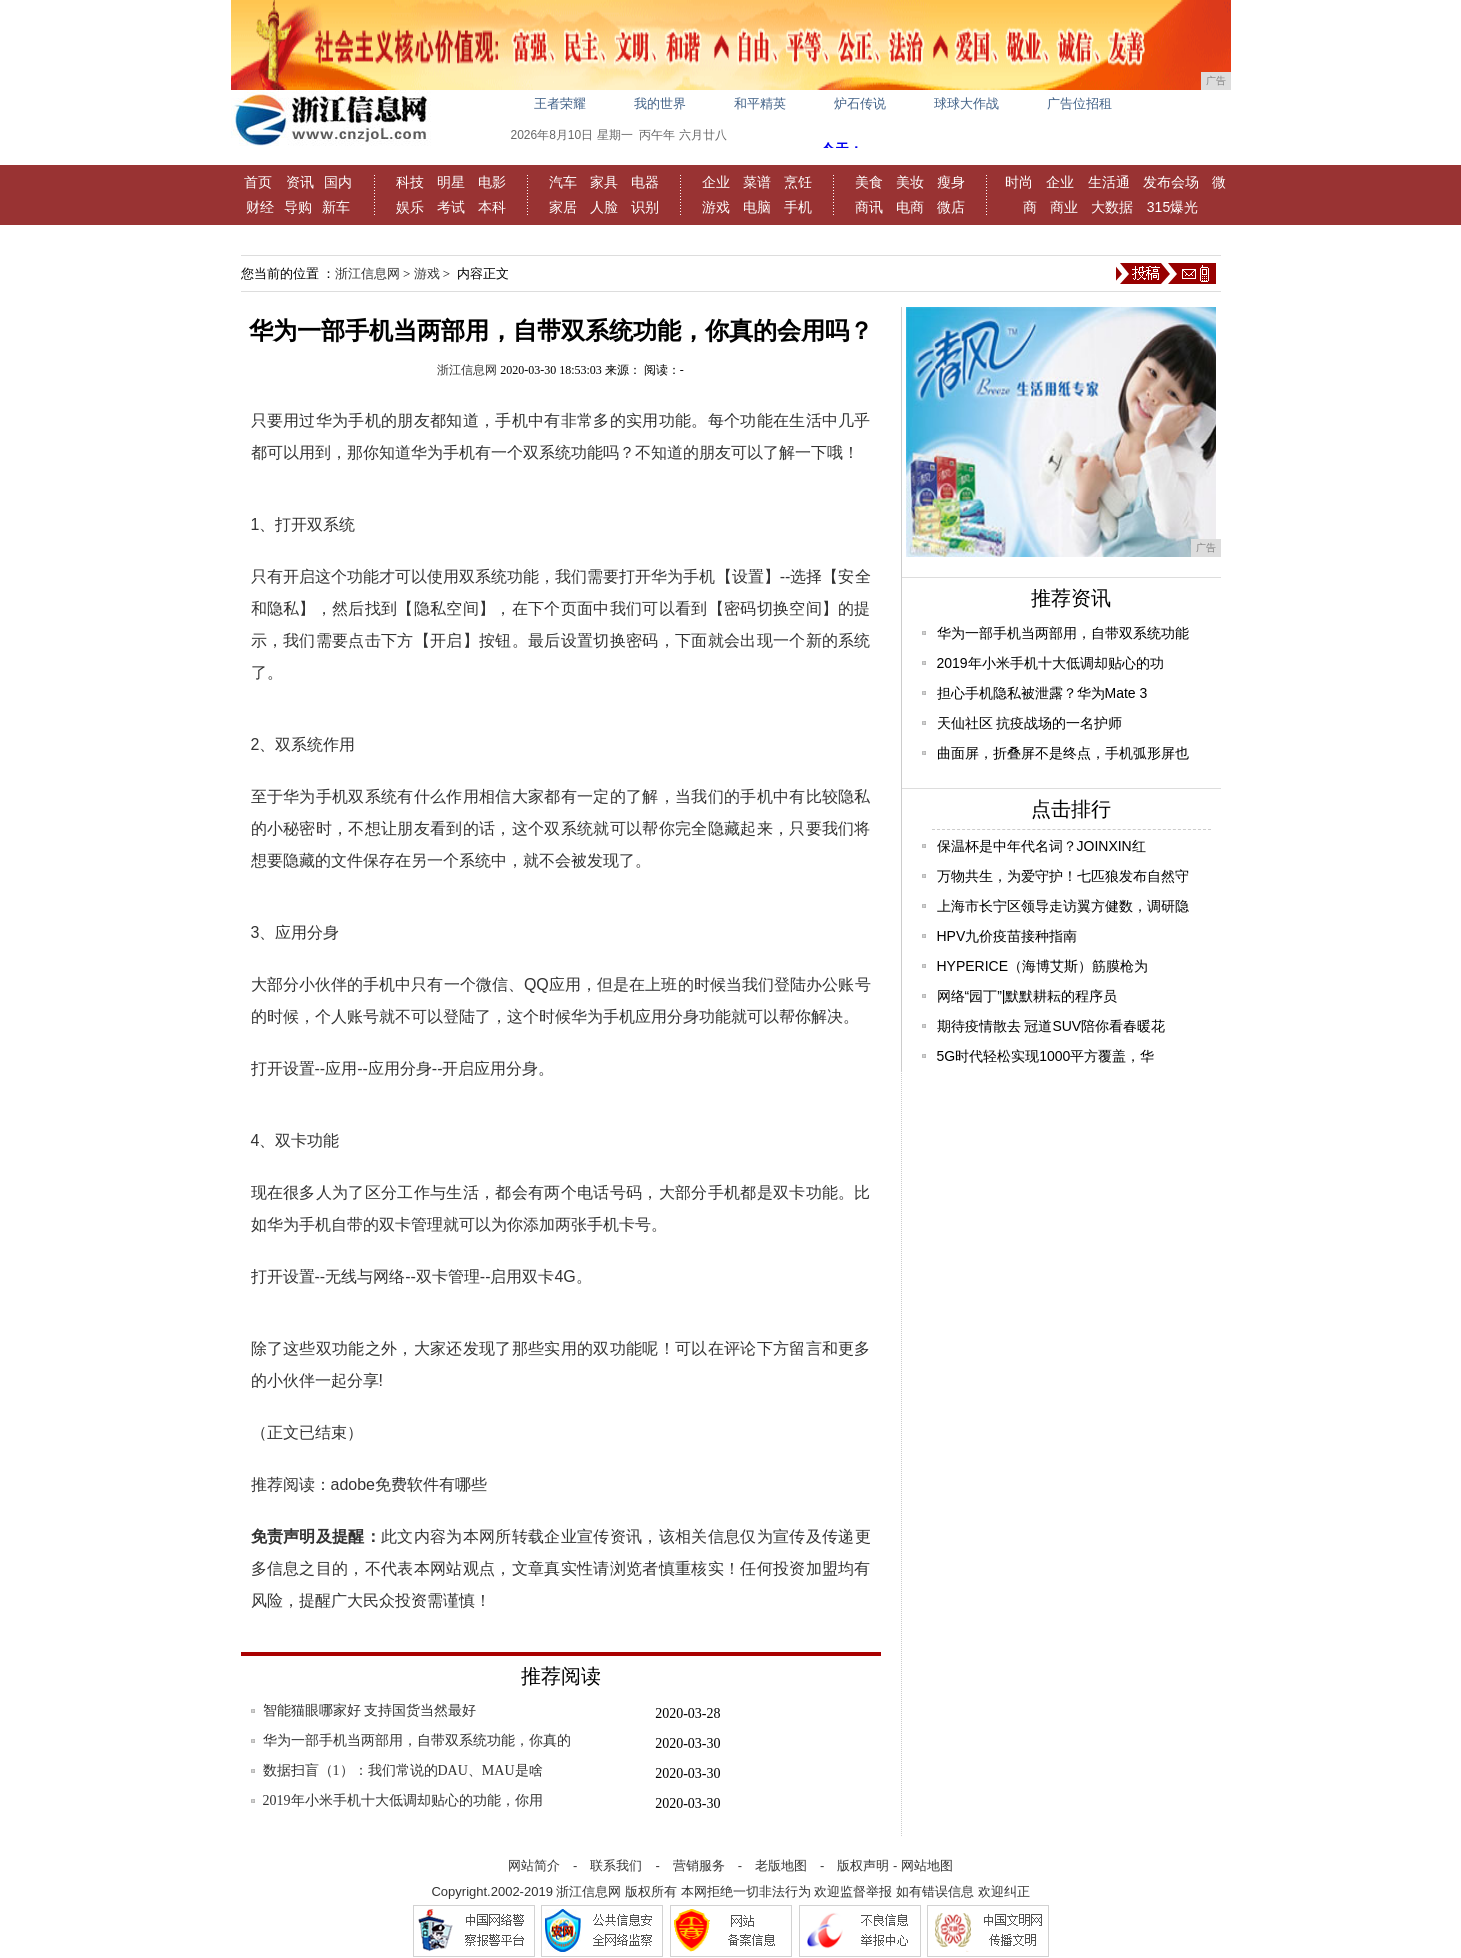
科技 (410, 182)
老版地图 (781, 1865)
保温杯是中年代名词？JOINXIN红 (1041, 846)
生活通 (1109, 182)
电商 (910, 207)
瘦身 (951, 182)
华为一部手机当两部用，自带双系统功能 (1063, 633)
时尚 (1019, 182)
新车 (336, 207)
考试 (451, 207)
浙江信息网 (367, 273)
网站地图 (927, 1865)
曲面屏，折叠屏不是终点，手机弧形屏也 (1063, 753)
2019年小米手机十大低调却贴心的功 (1050, 663)
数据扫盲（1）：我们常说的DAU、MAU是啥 (403, 1770)
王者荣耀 (560, 103)
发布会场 (1171, 182)
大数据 (1112, 207)
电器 (645, 182)
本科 (492, 207)
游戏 (716, 207)
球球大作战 (966, 103)
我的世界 (660, 103)
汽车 (563, 182)
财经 (260, 207)
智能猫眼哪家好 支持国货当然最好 (370, 1710)
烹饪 (798, 182)
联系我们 (616, 1865)
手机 (798, 207)
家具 (604, 182)
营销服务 (699, 1865)
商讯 (869, 207)
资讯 (300, 182)
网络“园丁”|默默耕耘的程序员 (1027, 996)
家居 (563, 207)
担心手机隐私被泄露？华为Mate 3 (1042, 693)
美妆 (910, 182)
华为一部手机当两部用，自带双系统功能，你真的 (417, 1740)
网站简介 (534, 1865)
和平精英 (760, 103)
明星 (451, 182)
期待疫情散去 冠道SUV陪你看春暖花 (1051, 1026)
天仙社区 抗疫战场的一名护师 (1030, 723)
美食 (869, 182)
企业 (716, 182)
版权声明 (863, 1865)
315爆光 (1172, 207)
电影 (492, 182)
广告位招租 (1079, 103)
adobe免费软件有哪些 (409, 1484)
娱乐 (410, 207)
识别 (645, 207)
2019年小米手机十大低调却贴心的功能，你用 (403, 1800)
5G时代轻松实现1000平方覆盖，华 (1046, 1056)
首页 (258, 182)
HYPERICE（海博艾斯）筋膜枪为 (1043, 966)
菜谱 (757, 182)
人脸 (604, 207)
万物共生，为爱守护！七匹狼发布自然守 (1063, 876)
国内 (338, 182)
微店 (951, 207)
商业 (1064, 207)
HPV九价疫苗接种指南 (1007, 936)
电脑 (757, 207)
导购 (298, 207)
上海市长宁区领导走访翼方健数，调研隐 (1063, 906)
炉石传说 (860, 103)
